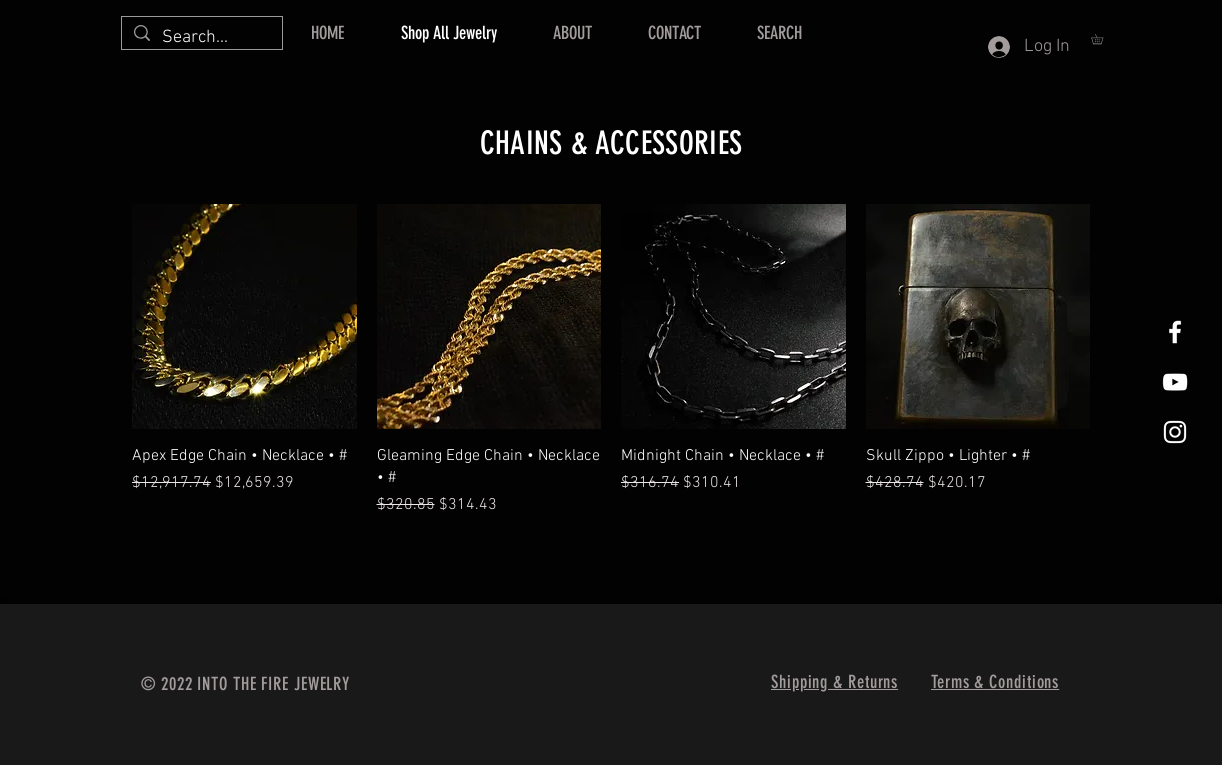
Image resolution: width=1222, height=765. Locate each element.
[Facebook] (1175, 332)
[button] (1102, 39)
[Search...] (201, 37)
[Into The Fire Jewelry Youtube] (1175, 382)
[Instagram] (1175, 432)
